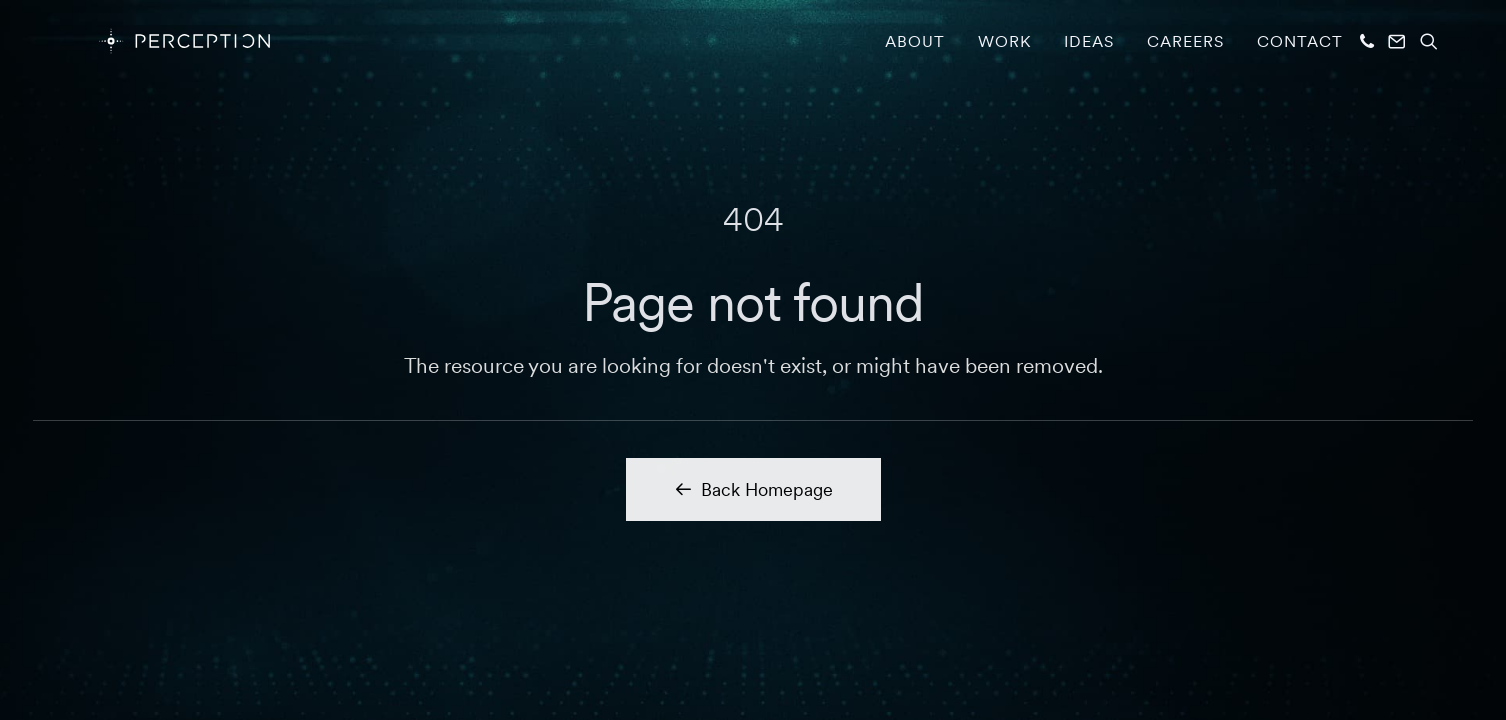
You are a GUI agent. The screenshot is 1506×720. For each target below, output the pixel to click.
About (915, 41)
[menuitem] (915, 41)
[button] (1368, 41)
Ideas (1089, 41)
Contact (1300, 41)
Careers (1185, 41)
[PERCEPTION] (156, 41)
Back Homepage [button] (753, 489)
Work (1004, 41)
